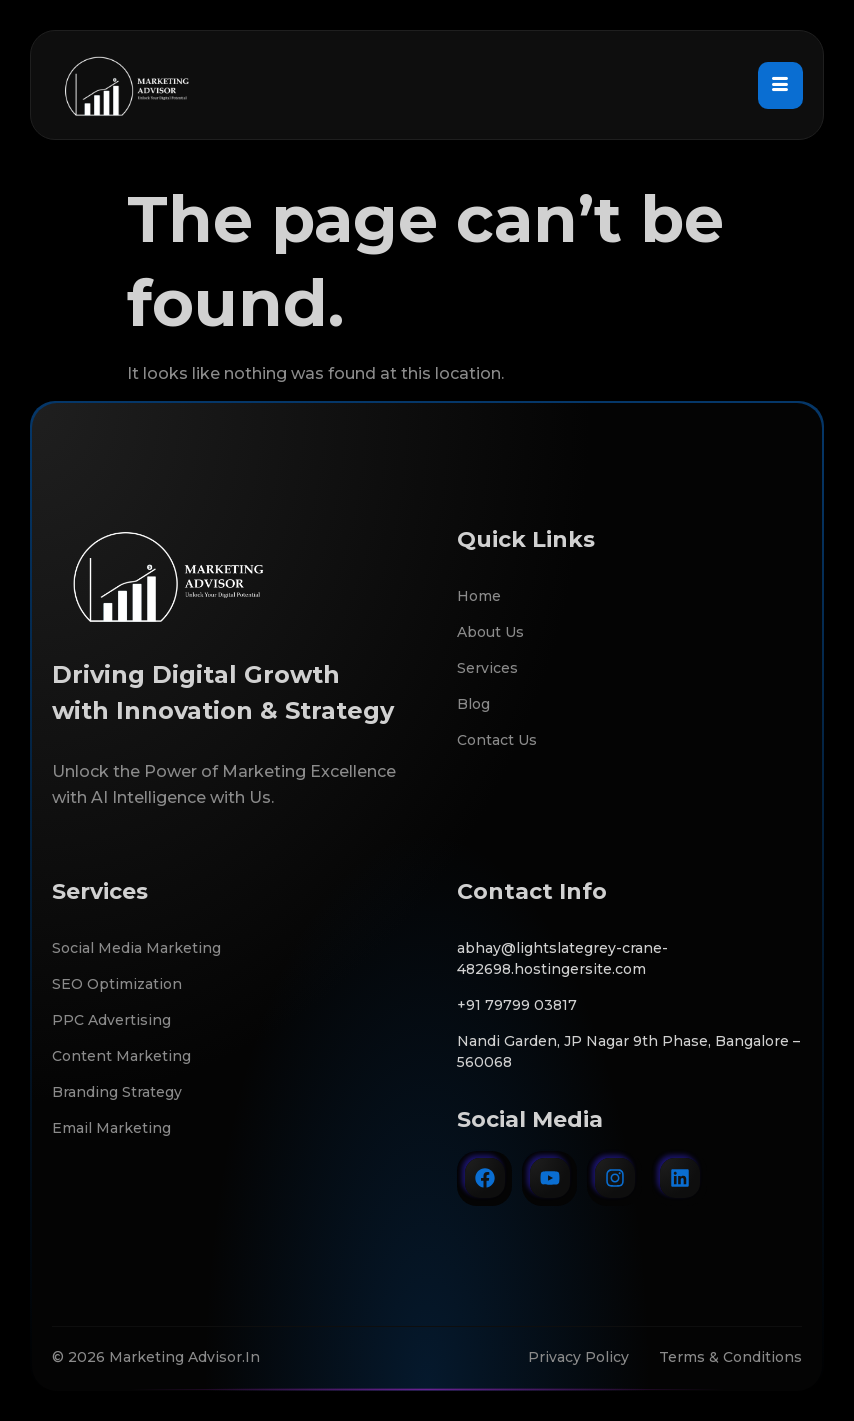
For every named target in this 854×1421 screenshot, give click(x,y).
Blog (473, 704)
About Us (490, 632)
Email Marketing (111, 1128)
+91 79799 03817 (517, 1005)
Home (479, 596)
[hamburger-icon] (780, 85)
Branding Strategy (117, 1092)
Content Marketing (121, 1056)
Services (487, 668)
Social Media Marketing (136, 948)
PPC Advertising (111, 1020)
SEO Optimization (117, 984)
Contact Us (497, 740)
